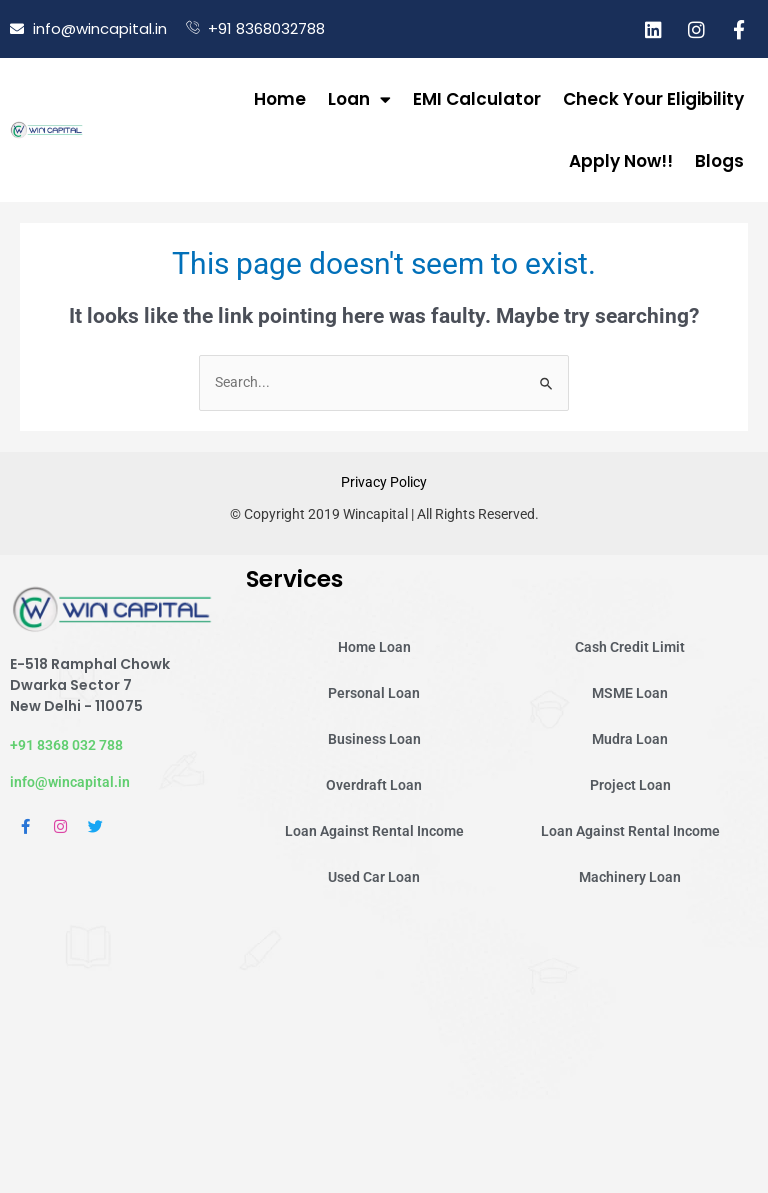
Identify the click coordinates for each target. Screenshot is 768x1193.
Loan (359, 99)
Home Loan (374, 647)
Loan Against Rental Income (374, 831)
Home (280, 99)
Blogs (719, 161)
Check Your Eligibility (653, 99)
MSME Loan (630, 693)
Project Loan (630, 785)
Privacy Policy (384, 482)
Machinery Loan (630, 877)
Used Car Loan (374, 877)
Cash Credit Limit (630, 647)
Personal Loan (374, 693)
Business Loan (374, 739)
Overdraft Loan (374, 785)
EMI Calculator (477, 99)
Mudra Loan (630, 739)
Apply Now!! (621, 161)
